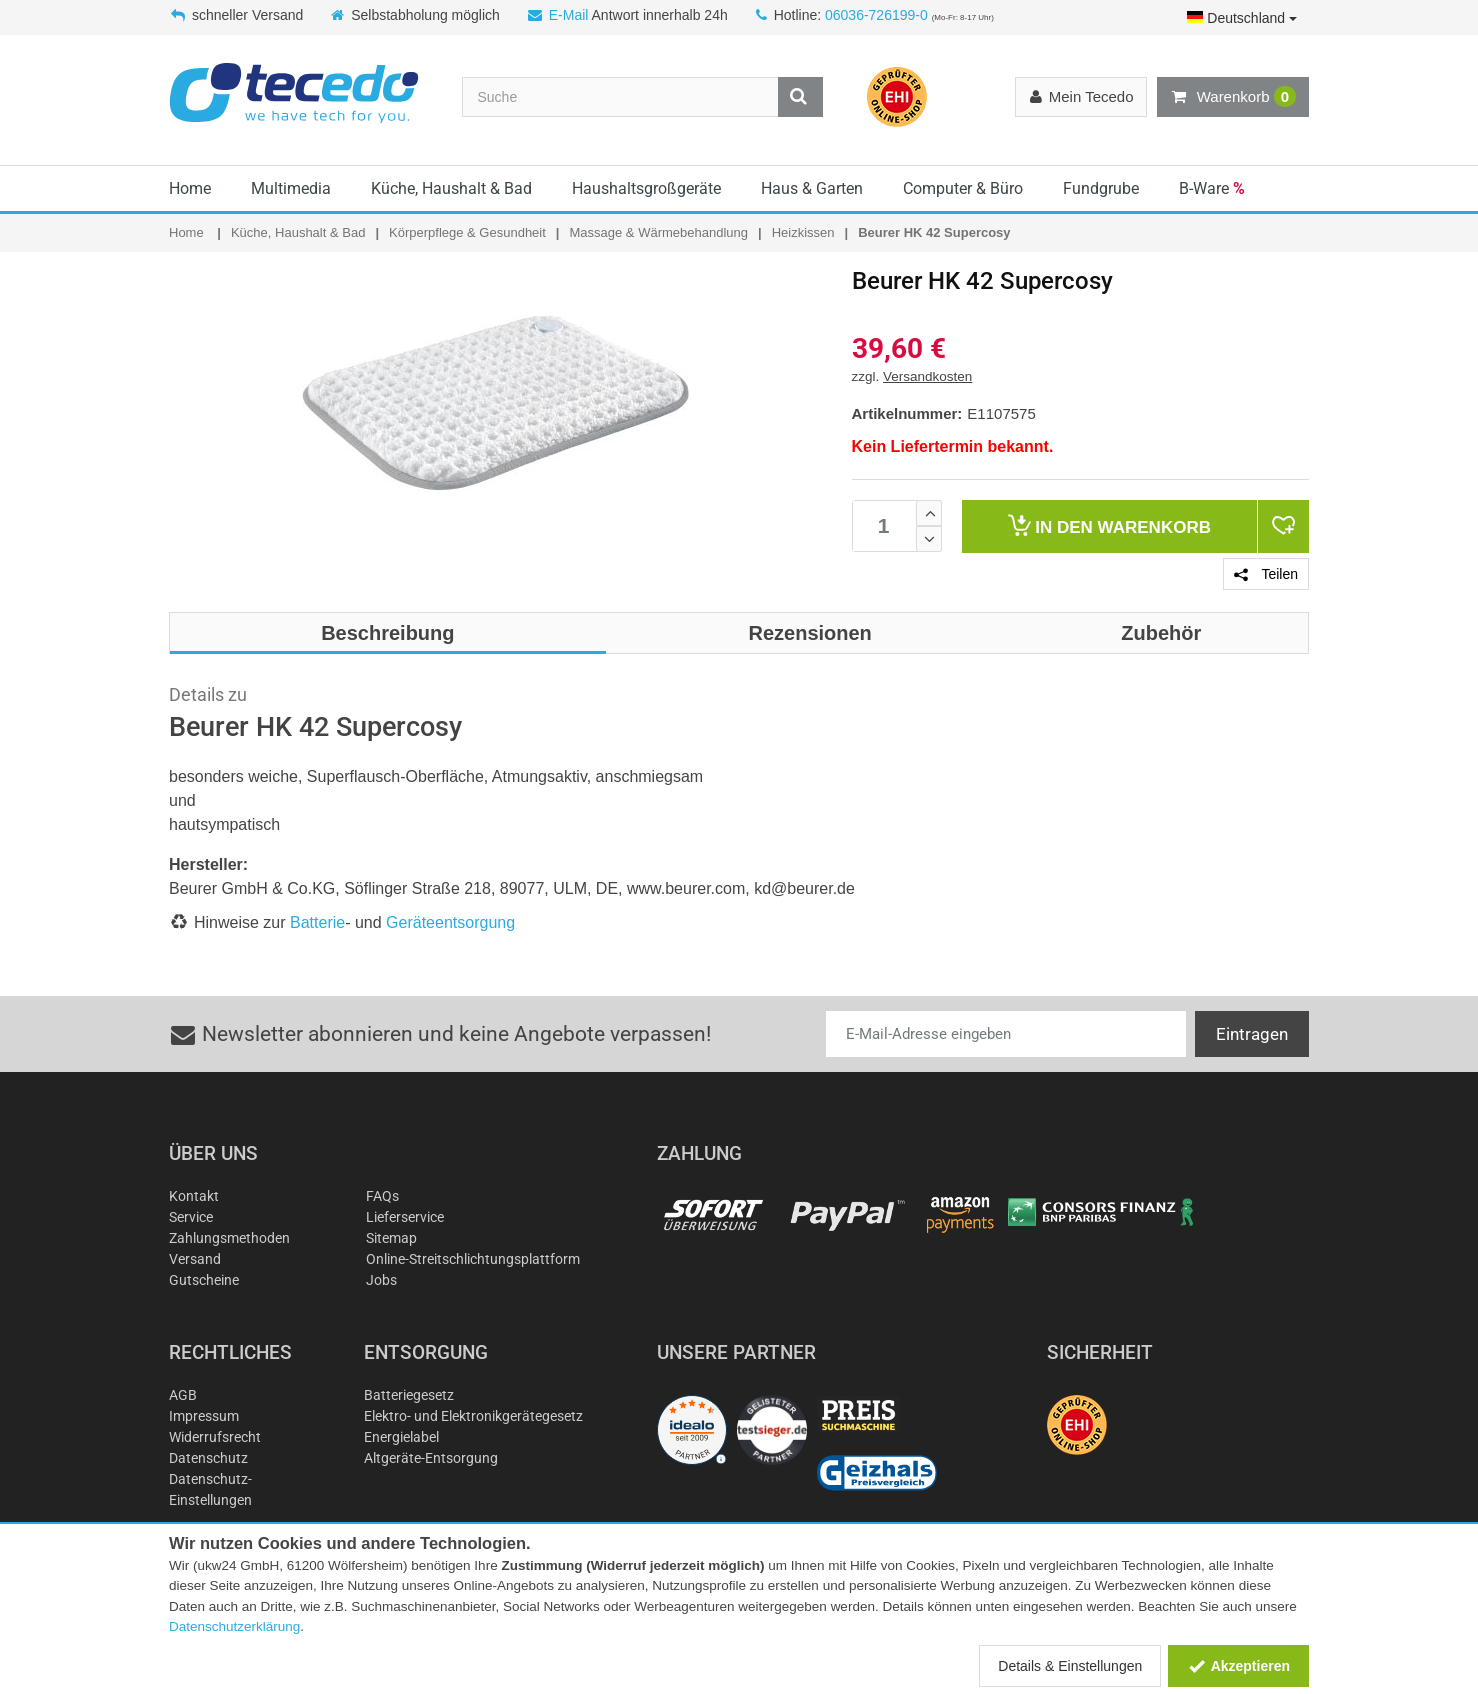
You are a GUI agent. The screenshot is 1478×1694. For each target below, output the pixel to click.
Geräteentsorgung (450, 922)
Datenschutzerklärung (234, 1626)
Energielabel (401, 1437)
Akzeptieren (1238, 1666)
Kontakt (194, 1196)
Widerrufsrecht (215, 1437)
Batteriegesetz (409, 1395)
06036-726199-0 (876, 15)
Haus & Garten (812, 188)
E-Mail (569, 15)
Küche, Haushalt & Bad (451, 188)
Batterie (317, 922)
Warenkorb (1233, 97)
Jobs (381, 1280)
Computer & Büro (963, 188)
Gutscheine (204, 1280)
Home (190, 188)
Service (191, 1217)
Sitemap (391, 1238)
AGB (183, 1395)
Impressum (204, 1416)
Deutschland (1242, 18)
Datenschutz (208, 1458)
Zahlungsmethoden (229, 1238)
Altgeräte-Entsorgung (431, 1458)
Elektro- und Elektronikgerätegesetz (473, 1416)
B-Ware (1212, 188)
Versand (195, 1259)
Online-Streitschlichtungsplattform (473, 1259)
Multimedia (291, 188)
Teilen (1266, 574)
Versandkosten (927, 376)
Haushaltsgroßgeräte (646, 188)
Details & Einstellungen (1070, 1666)
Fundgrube (1101, 188)
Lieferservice (405, 1217)
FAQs (382, 1196)
